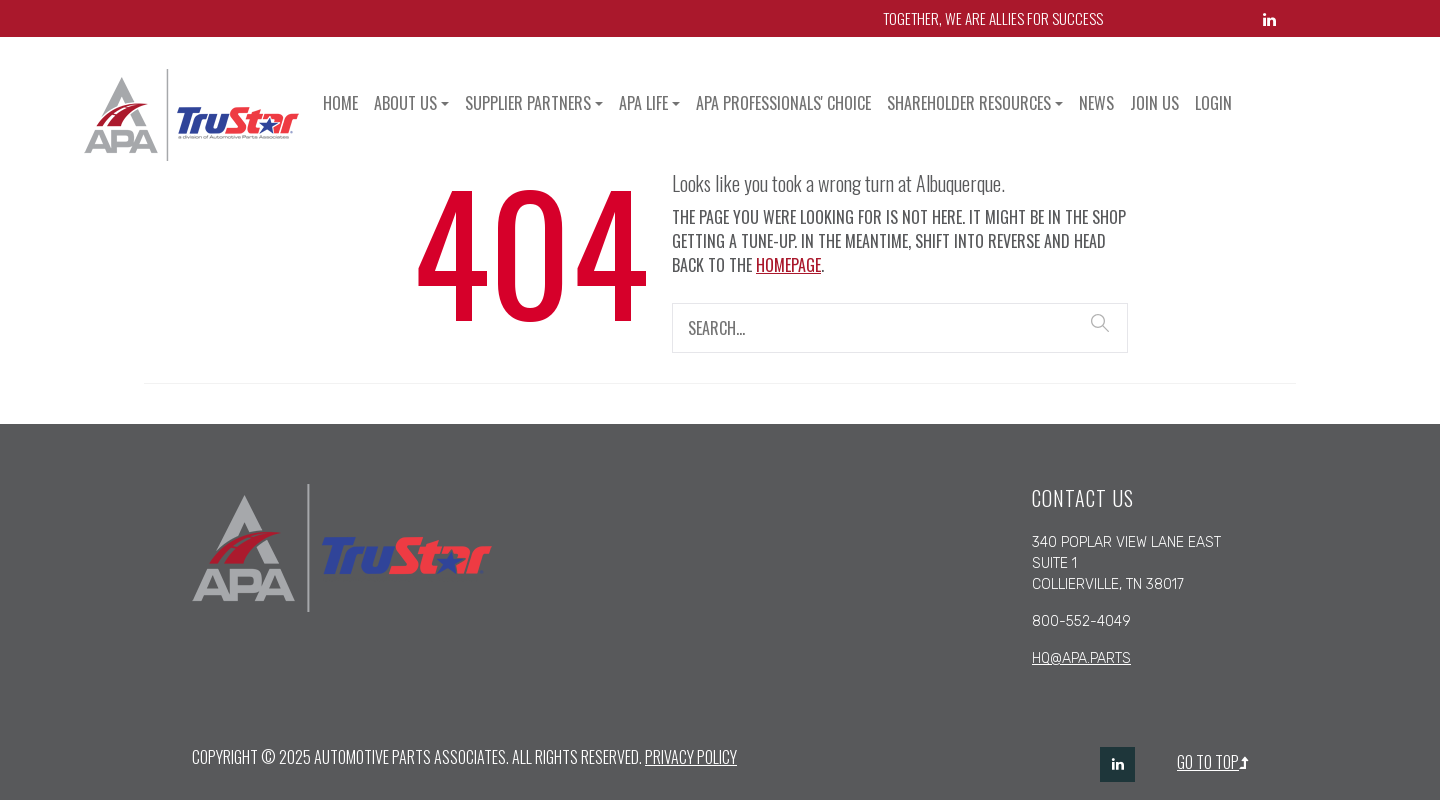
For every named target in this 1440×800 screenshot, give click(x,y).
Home (340, 103)
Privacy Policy (691, 757)
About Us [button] (405, 103)
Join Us (1154, 103)
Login (1213, 103)
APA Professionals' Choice (783, 103)
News (1096, 103)
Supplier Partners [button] (528, 103)
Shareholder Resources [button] (969, 103)
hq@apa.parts (1081, 658)
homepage (788, 265)
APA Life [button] (643, 103)
